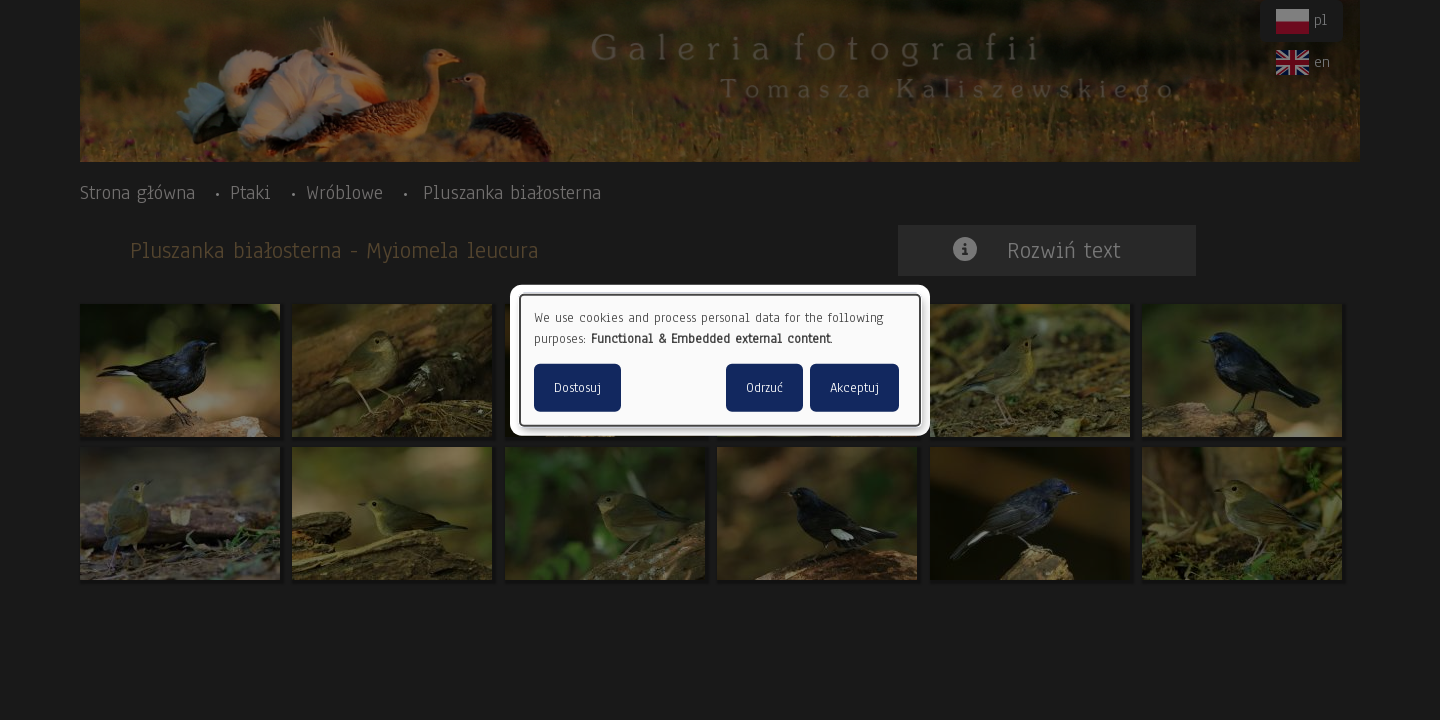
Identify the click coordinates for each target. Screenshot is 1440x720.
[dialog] (720, 360)
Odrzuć (764, 387)
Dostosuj (577, 387)
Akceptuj (854, 387)
